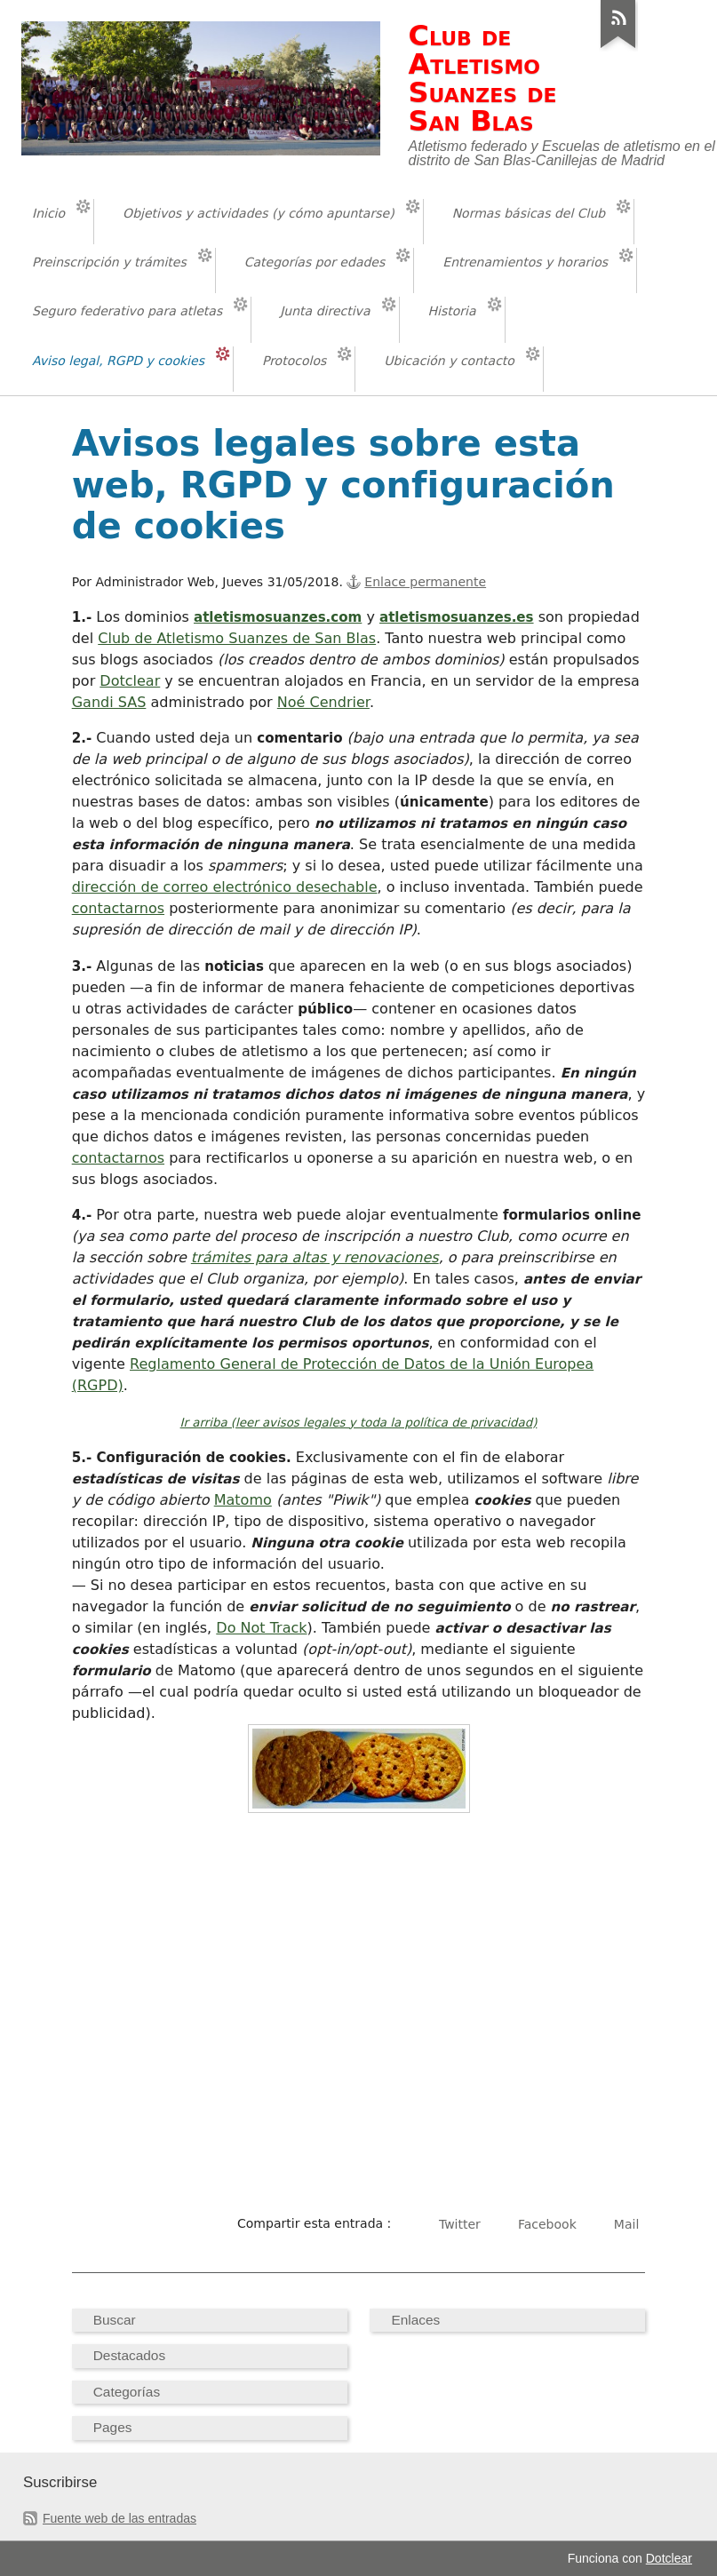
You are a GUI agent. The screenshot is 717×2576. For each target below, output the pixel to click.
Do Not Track (261, 1627)
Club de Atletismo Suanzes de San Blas (237, 638)
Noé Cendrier (323, 702)
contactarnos (118, 908)
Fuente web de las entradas (119, 2518)
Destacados (129, 2355)
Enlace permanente (425, 582)
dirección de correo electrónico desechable (225, 887)
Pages (112, 2427)
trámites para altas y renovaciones (315, 1257)
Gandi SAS (109, 702)
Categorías (126, 2391)
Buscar (114, 2319)
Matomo (243, 1499)
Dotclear (130, 680)
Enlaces (415, 2319)
